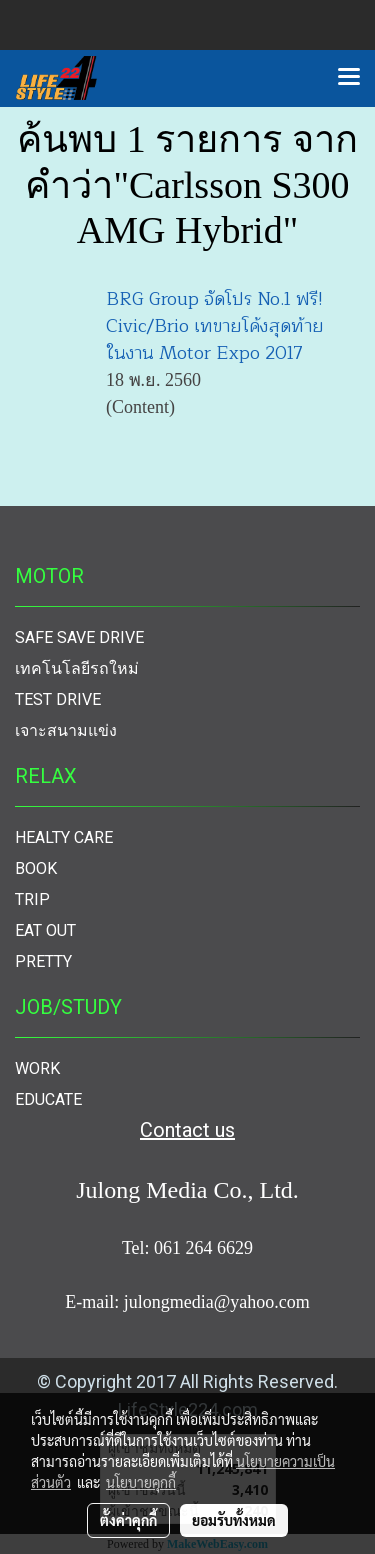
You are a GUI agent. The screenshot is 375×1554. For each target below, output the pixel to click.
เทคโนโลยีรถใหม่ (77, 668)
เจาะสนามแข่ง (66, 730)
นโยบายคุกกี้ (141, 1482)
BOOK (36, 868)
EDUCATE (48, 1099)
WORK (37, 1068)
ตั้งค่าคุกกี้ (128, 1520)
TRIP (32, 899)
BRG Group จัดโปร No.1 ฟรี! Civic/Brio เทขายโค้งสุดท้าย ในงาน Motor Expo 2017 (215, 326)
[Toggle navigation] (349, 78)
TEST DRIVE (58, 699)
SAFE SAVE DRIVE (79, 637)
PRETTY (43, 961)
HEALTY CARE (64, 837)
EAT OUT (45, 930)
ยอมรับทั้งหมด (234, 1520)
